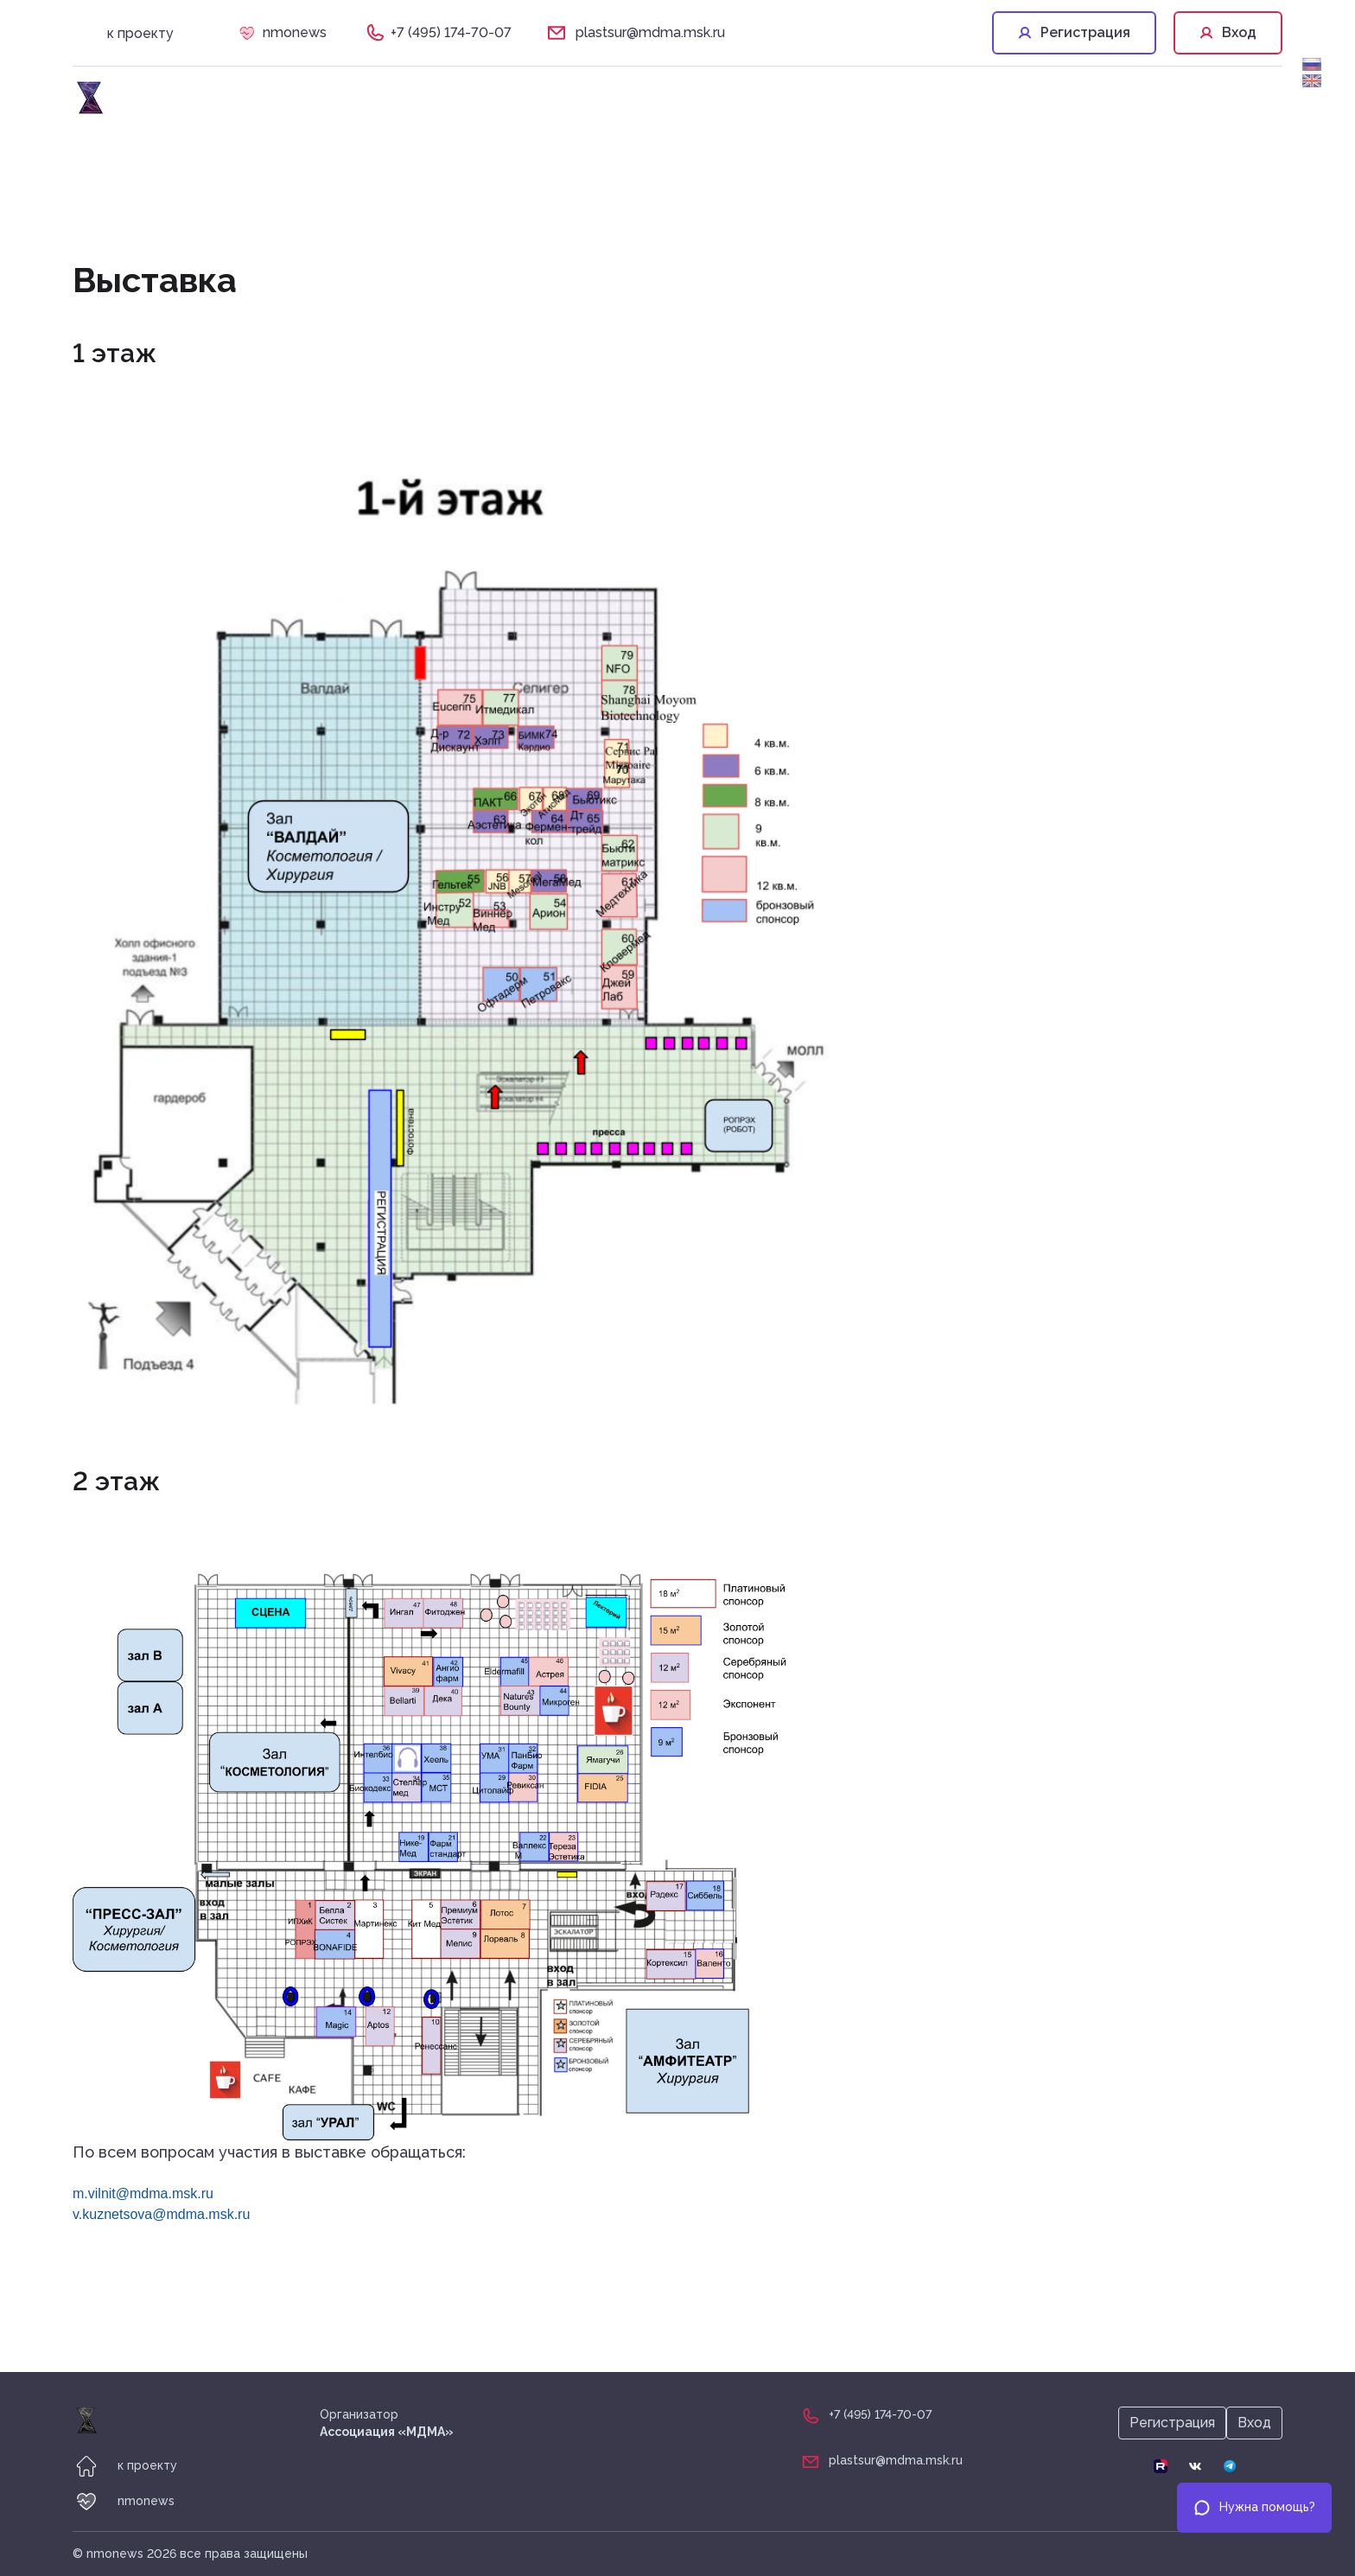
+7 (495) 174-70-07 (451, 32)
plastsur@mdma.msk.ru (650, 32)
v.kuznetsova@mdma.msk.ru (161, 2214)
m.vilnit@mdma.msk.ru (143, 2193)
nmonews (295, 32)
